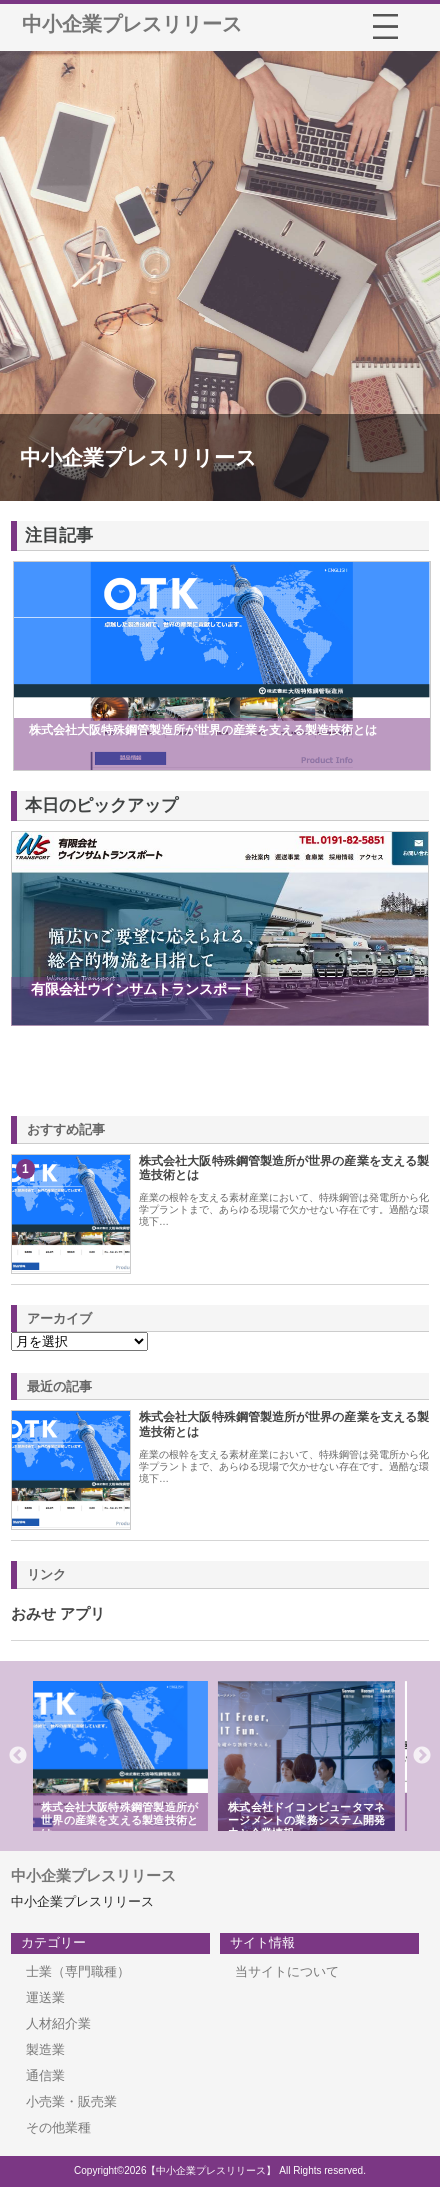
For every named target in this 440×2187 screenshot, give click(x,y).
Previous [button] (18, 1756)
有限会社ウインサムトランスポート (143, 989)
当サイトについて (287, 1971)
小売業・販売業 (71, 2101)
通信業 (45, 2075)
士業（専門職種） (78, 1971)
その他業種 (58, 2127)
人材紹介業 (58, 2023)
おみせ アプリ (58, 1614)
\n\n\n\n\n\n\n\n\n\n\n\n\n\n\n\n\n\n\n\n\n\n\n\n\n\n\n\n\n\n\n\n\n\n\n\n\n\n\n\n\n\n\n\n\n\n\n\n (79, 1341)
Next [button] (422, 1756)
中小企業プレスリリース (132, 24)
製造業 (45, 2049)
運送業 (45, 1997)
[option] (126, 1756)
